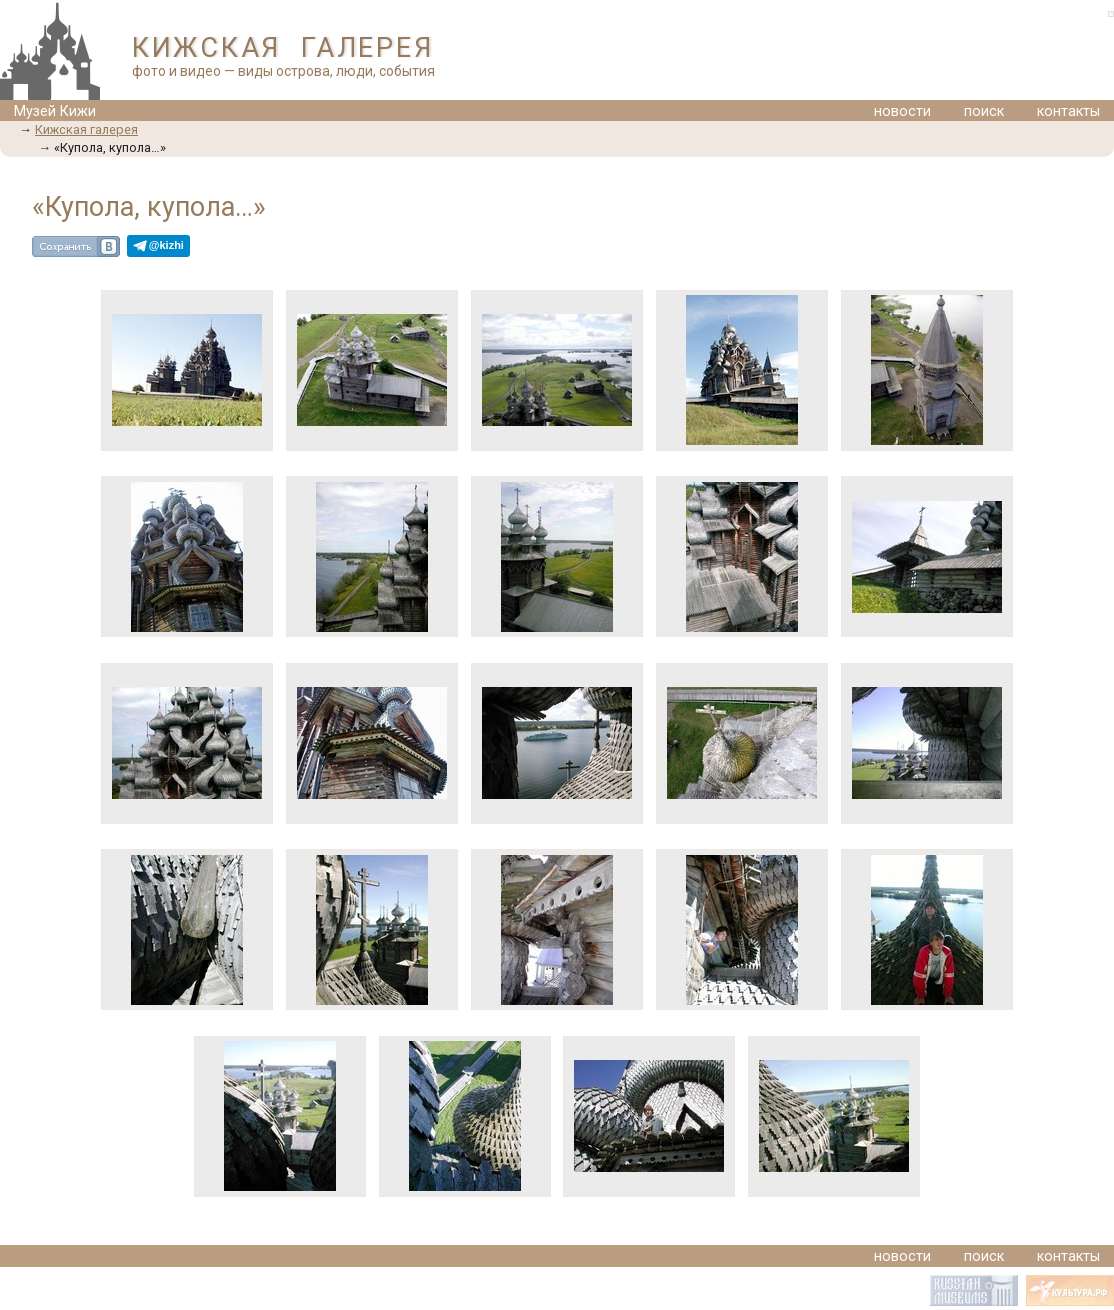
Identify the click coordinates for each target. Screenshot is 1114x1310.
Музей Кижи (55, 111)
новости (902, 111)
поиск (984, 111)
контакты (1068, 111)
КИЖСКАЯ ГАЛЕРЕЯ (282, 48)
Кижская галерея (86, 129)
